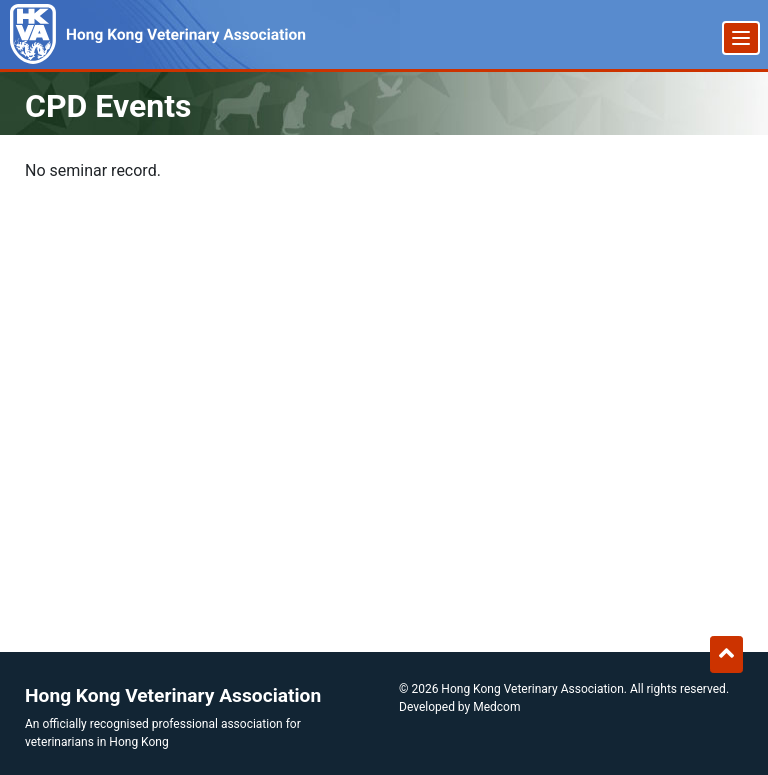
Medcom (496, 707)
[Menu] (741, 38)
